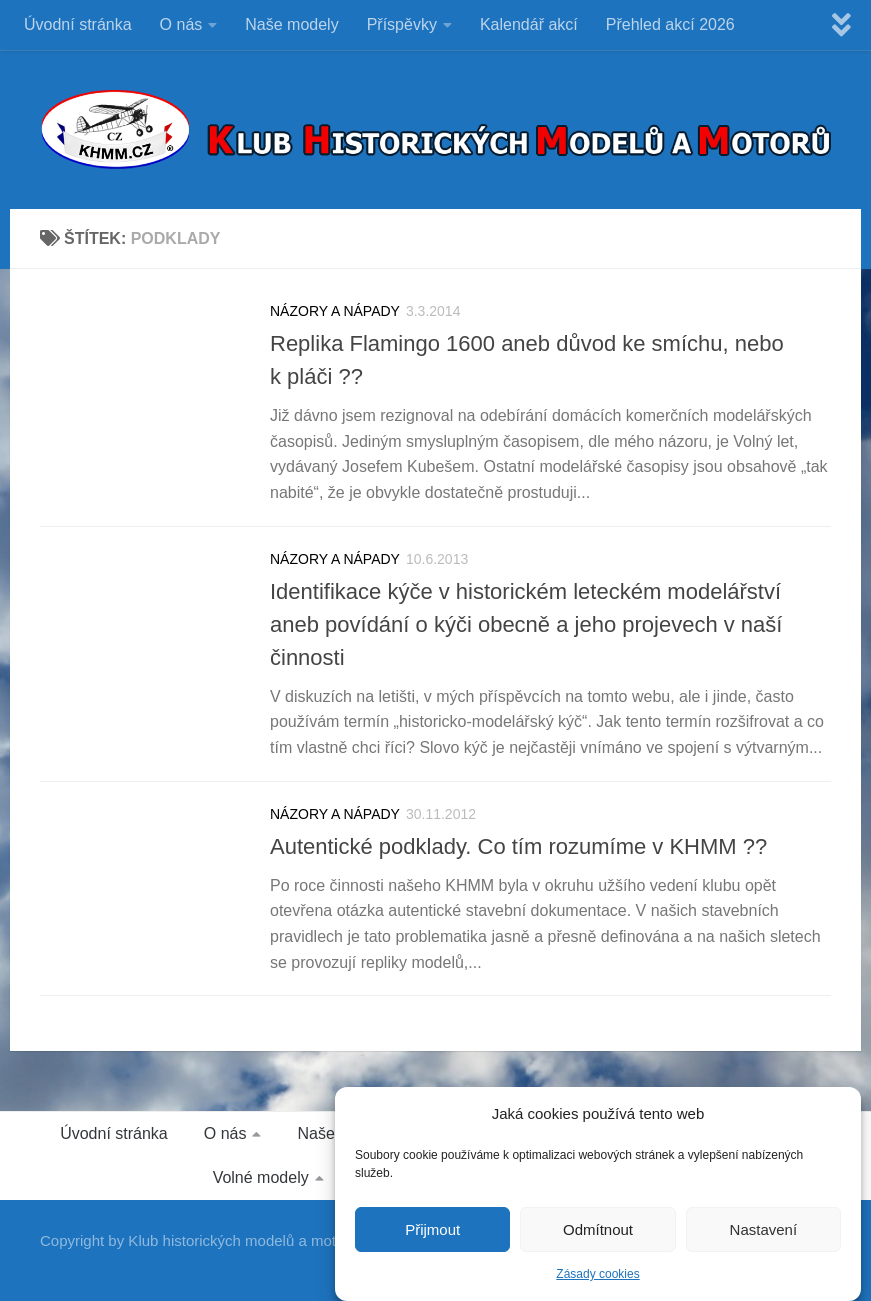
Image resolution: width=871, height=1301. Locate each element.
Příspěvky (402, 24)
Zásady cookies (597, 1277)
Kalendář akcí (529, 24)
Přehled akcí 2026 (670, 24)
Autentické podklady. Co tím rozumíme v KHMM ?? (518, 846)
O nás (181, 24)
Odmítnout (598, 1231)
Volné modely (261, 1177)
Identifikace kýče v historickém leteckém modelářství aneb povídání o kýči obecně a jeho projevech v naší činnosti (526, 624)
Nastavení (764, 1231)
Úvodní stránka (78, 24)
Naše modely (291, 24)
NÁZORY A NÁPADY (335, 311)
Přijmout (432, 1231)
